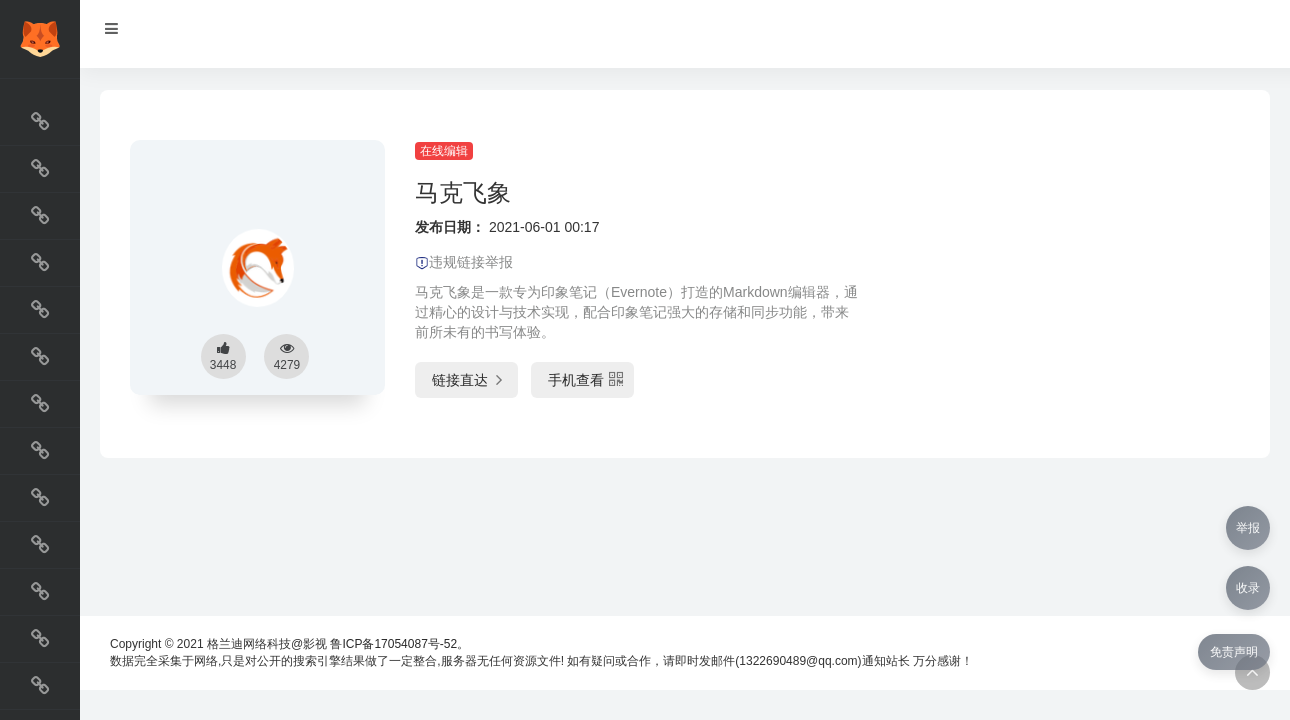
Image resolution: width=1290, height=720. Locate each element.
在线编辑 (444, 151)
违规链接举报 (464, 262)
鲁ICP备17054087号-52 (393, 644)
